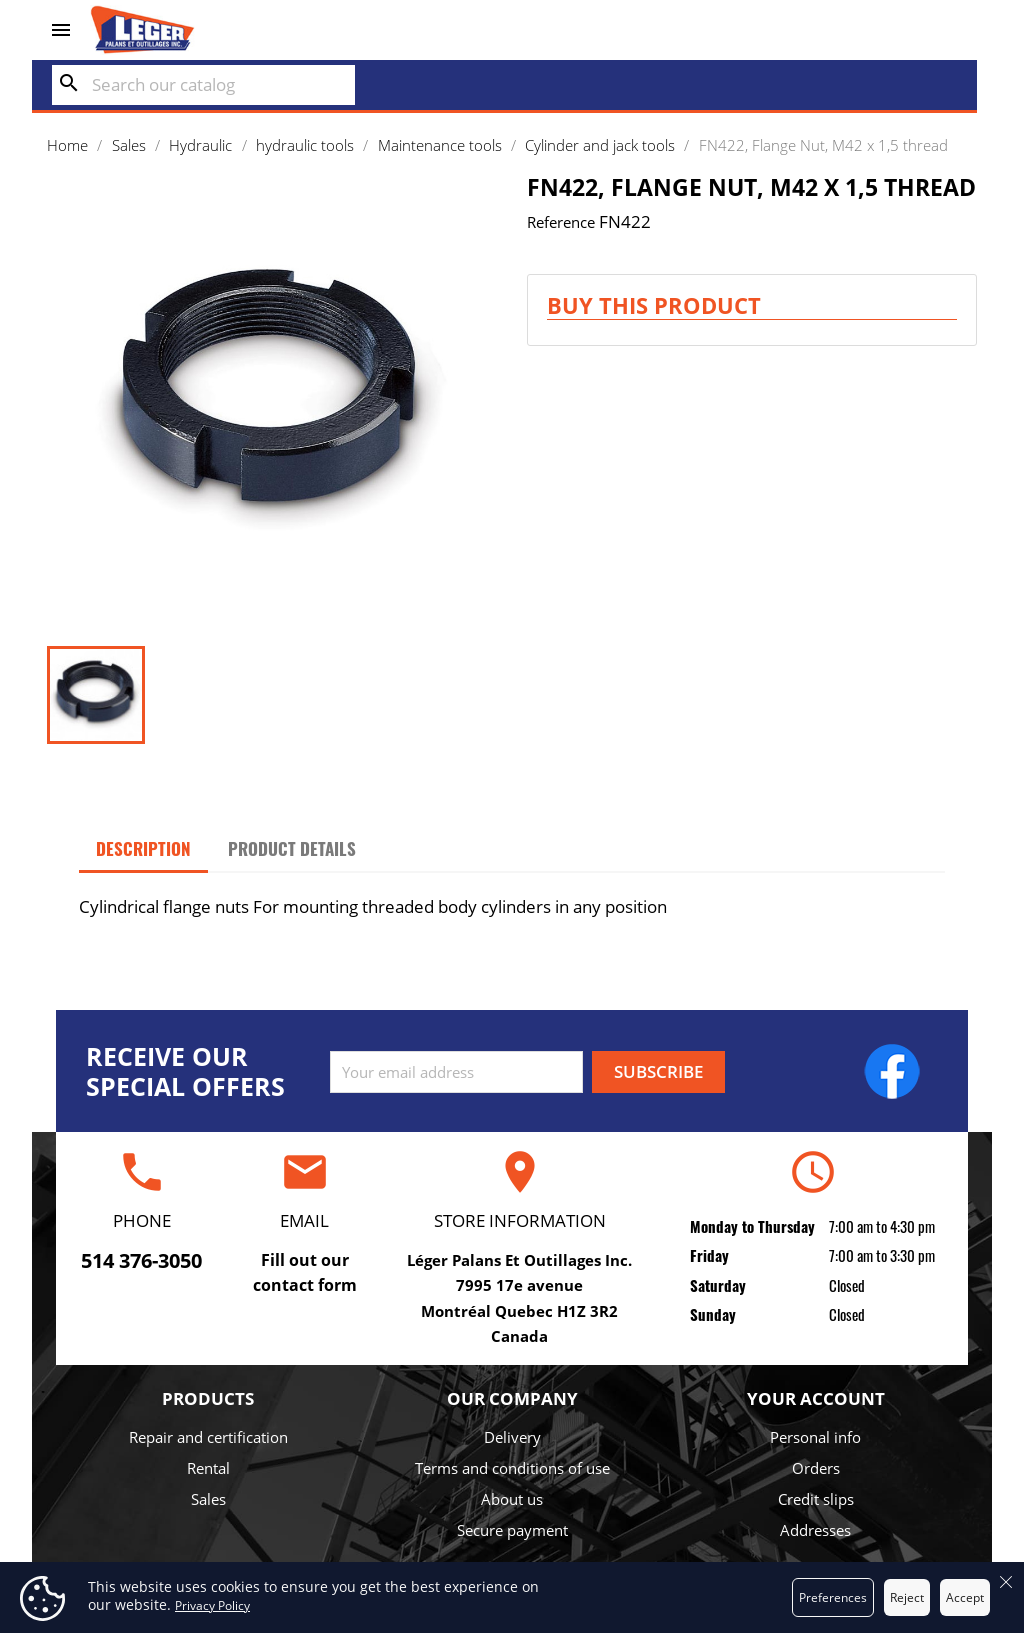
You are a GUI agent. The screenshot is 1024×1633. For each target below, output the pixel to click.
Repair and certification (208, 1437)
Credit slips (816, 1499)
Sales (208, 1499)
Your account (816, 1398)
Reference (561, 222)
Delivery (512, 1437)
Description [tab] (143, 848)
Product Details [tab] (292, 848)
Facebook (892, 1071)
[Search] (203, 85)
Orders (816, 1468)
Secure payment (512, 1530)
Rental (208, 1468)
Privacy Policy (212, 1605)
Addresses (815, 1530)
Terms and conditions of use (512, 1468)
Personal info (815, 1437)
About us (512, 1499)
